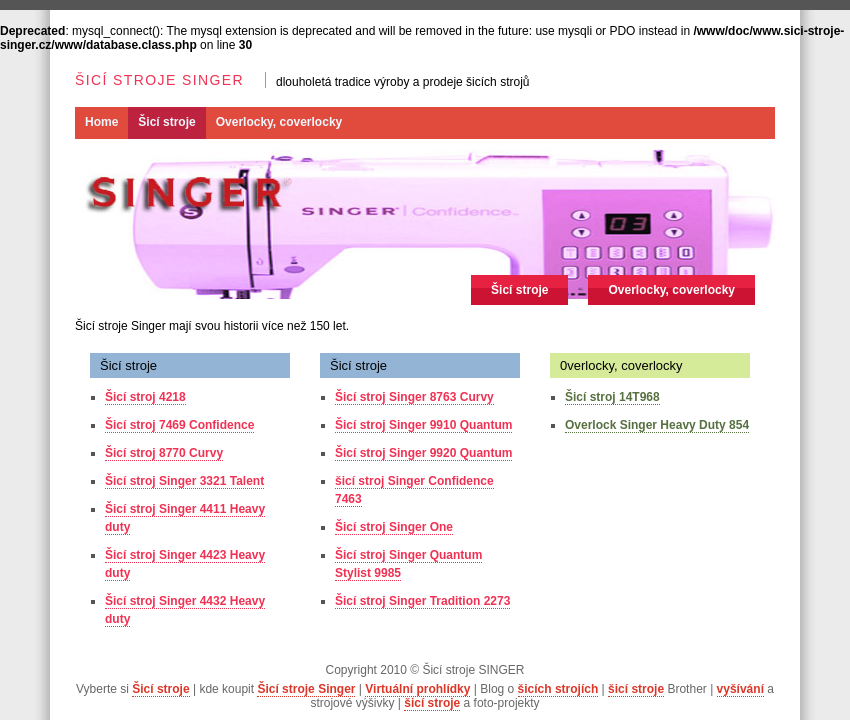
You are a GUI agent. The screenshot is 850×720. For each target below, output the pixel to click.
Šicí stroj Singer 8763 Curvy (414, 397)
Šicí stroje (166, 122)
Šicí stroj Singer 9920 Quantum (423, 453)
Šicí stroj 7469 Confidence (179, 425)
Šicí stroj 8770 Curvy (164, 453)
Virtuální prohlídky (417, 689)
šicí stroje (636, 689)
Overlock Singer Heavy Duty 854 (657, 425)
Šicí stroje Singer (306, 689)
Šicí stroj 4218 (145, 397)
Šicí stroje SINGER (159, 80)
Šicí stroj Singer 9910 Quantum (423, 425)
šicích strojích (558, 689)
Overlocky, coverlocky (279, 122)
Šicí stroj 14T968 (612, 397)
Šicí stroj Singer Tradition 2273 (422, 601)
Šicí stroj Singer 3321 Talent (184, 481)
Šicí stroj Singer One (394, 527)
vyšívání (740, 689)
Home (101, 122)
